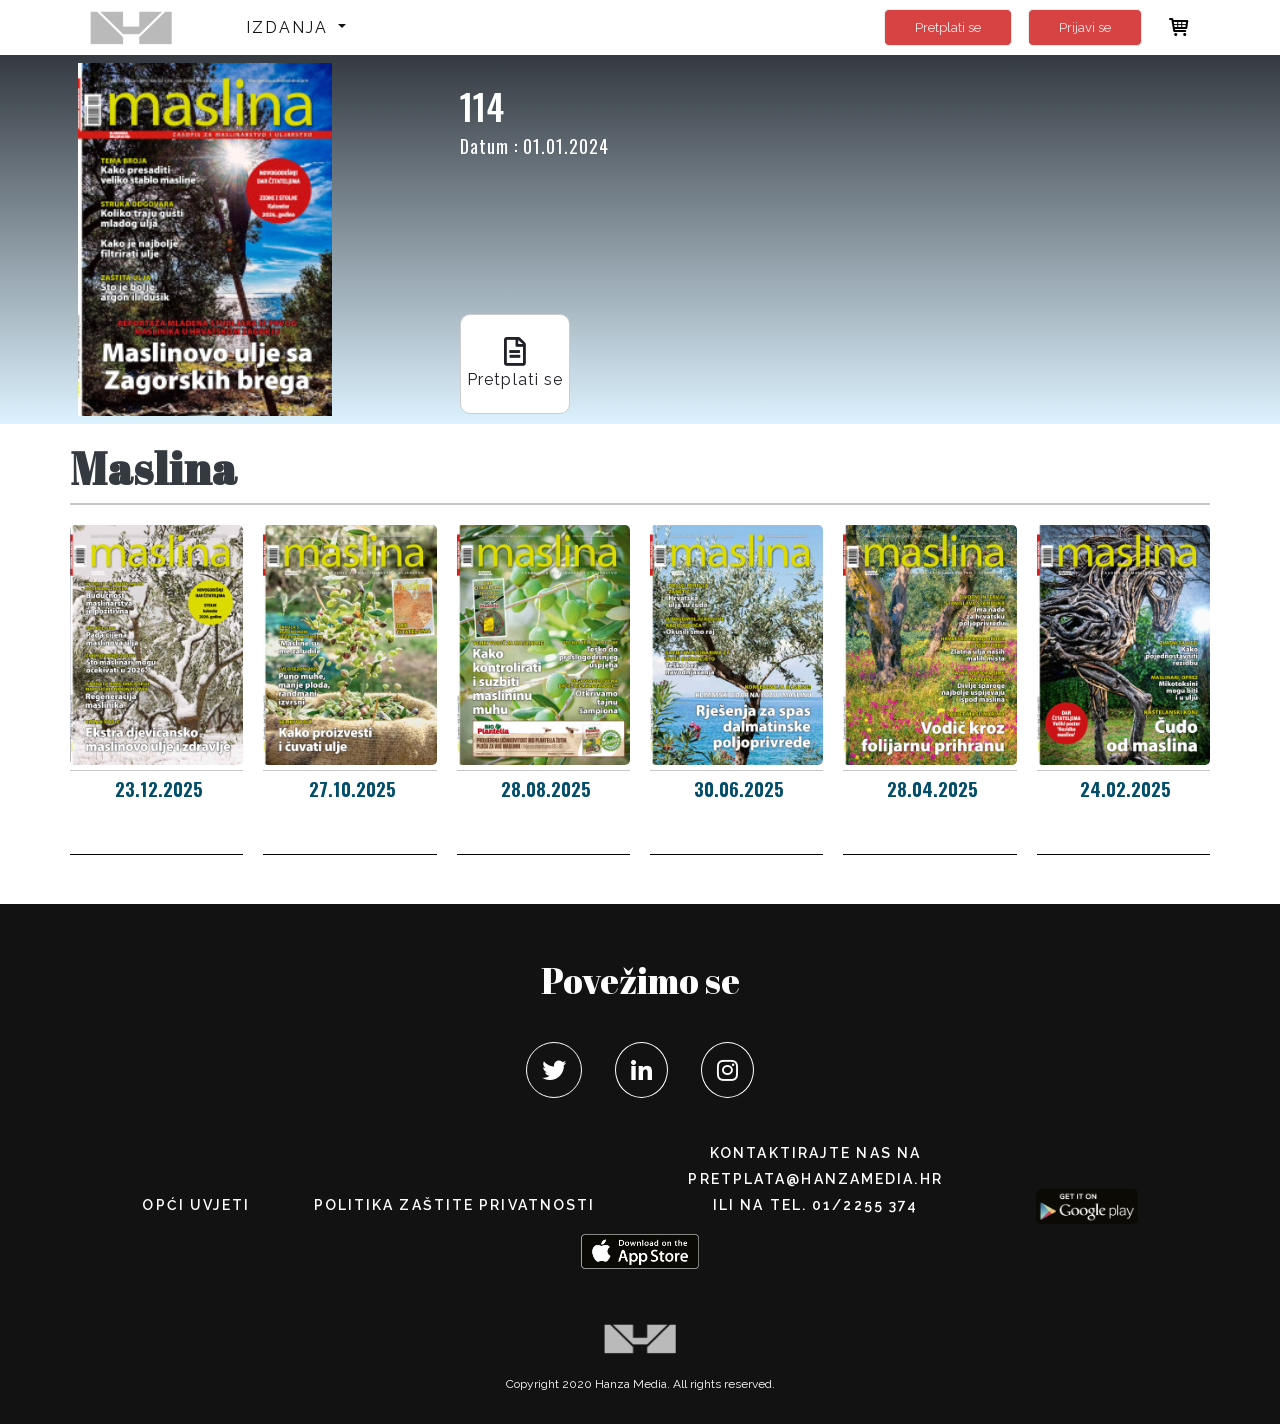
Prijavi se (1085, 27)
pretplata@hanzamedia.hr (815, 1179)
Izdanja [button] (290, 27)
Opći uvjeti (196, 1205)
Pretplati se (948, 27)
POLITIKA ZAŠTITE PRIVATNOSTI (455, 1205)
